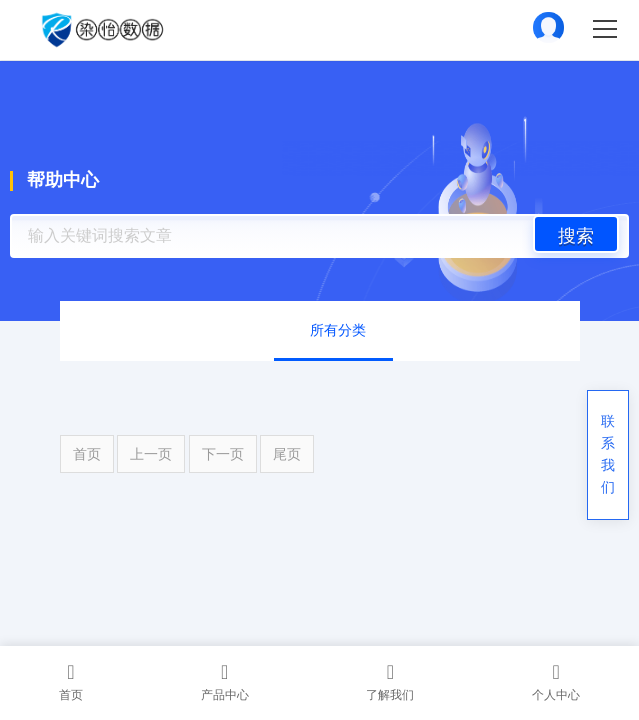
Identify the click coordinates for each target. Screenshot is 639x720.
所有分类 (338, 330)
